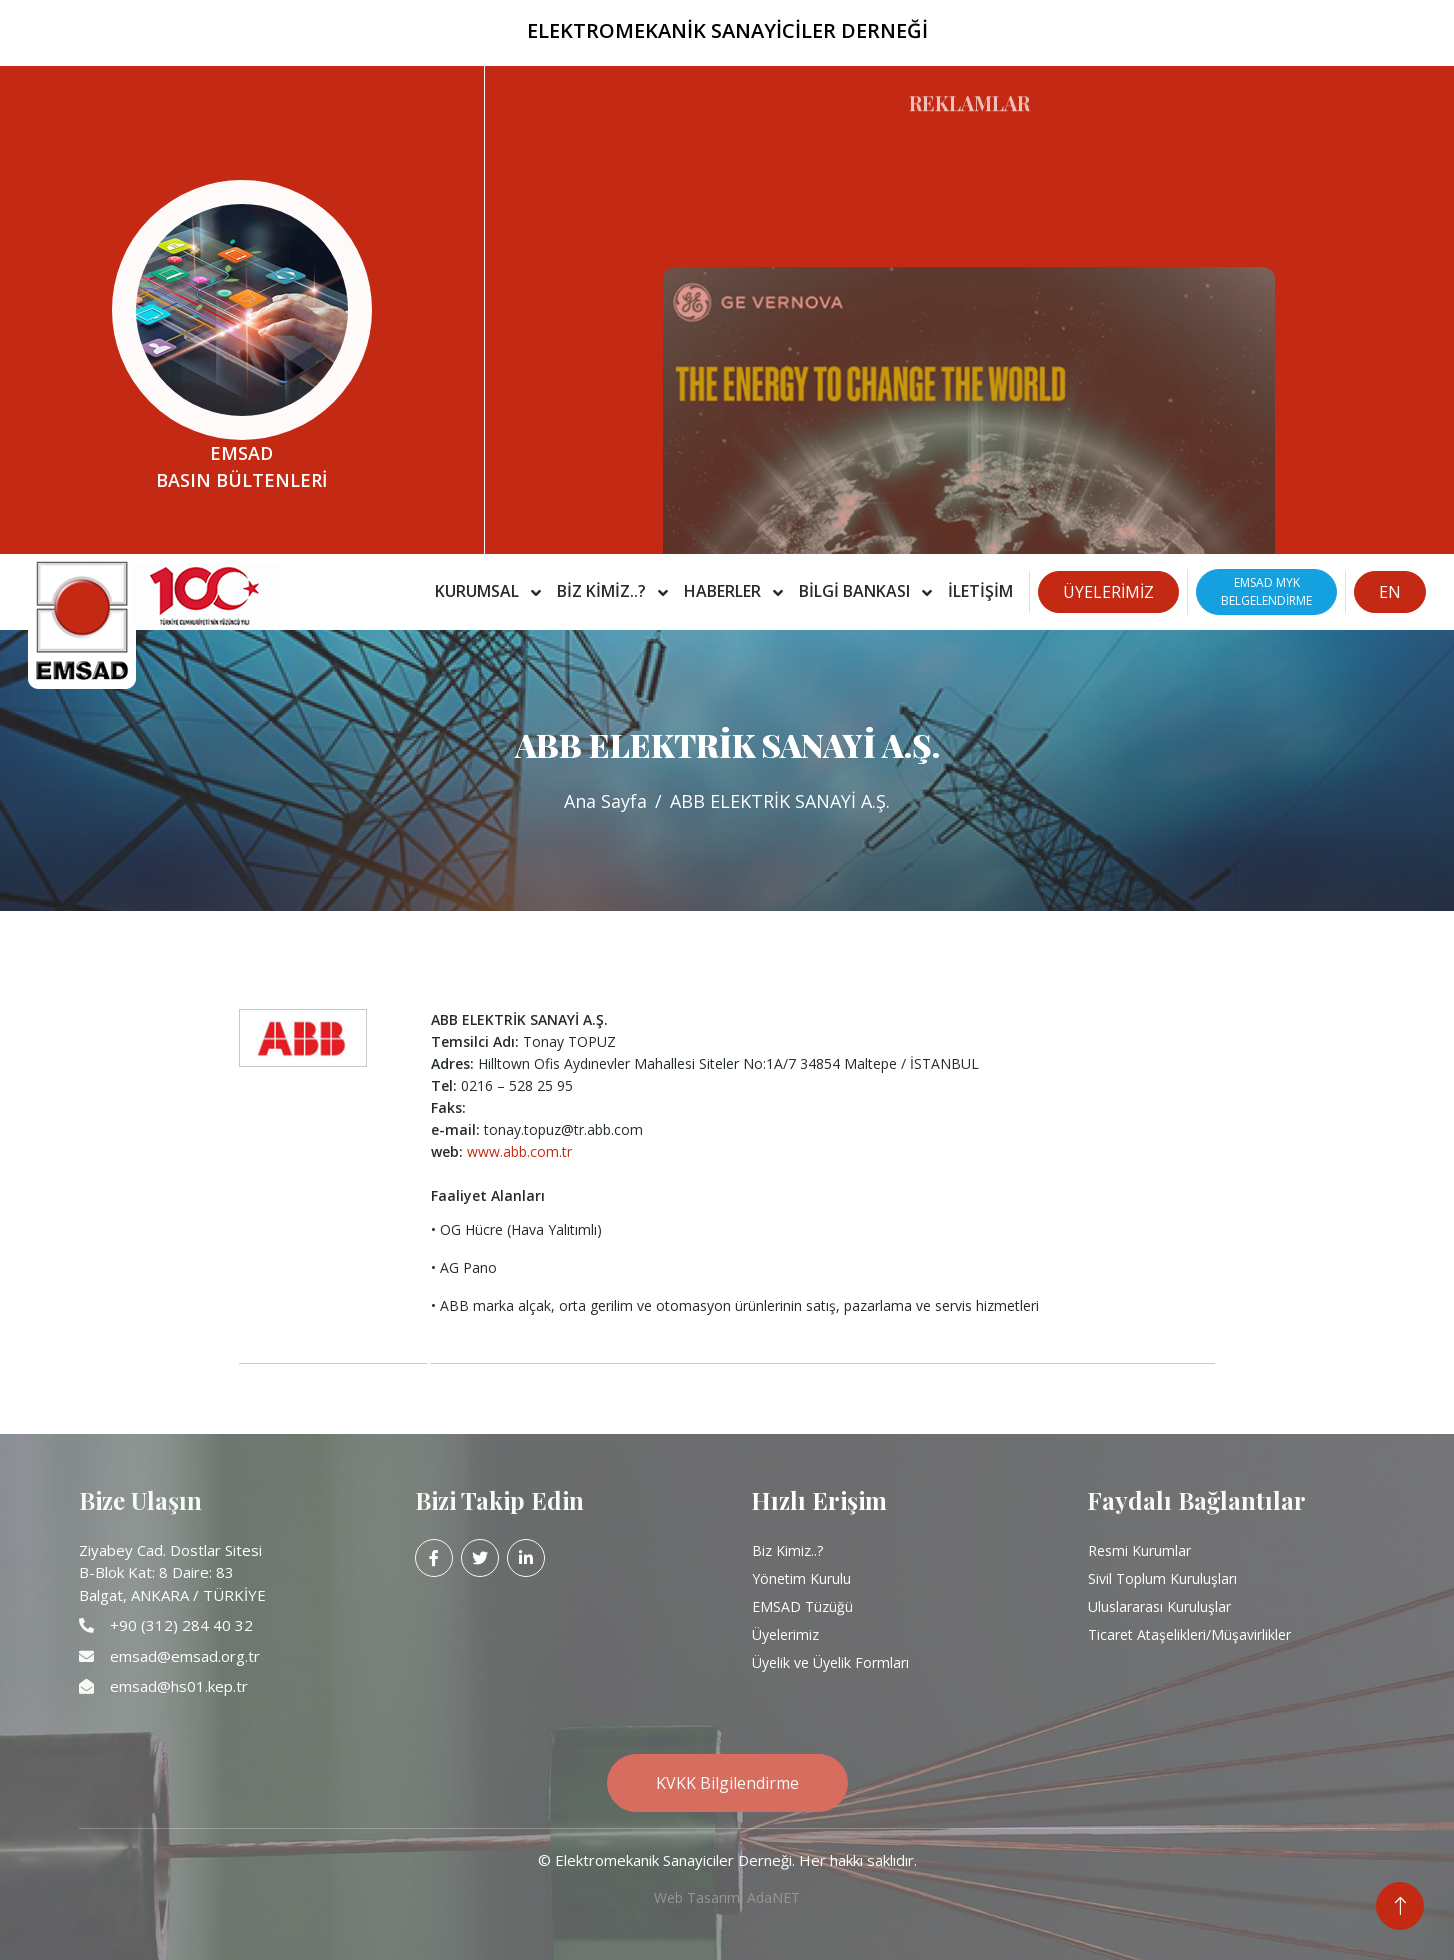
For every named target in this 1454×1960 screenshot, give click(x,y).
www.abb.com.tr (519, 1151)
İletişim (980, 591)
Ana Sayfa (605, 801)
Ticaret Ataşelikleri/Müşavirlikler (1189, 1634)
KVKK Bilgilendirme (727, 1783)
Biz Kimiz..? (787, 1550)
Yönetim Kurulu (801, 1578)
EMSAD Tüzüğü (802, 1606)
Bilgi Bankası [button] (856, 591)
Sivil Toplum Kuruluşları (1162, 1578)
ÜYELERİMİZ (1108, 592)
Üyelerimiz (785, 1634)
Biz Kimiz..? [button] (603, 591)
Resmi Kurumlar (1139, 1550)
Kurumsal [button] (479, 591)
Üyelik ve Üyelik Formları (830, 1662)
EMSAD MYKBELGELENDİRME (1266, 591)
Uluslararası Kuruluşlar (1159, 1606)
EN (1390, 592)
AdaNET (773, 1897)
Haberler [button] (724, 591)
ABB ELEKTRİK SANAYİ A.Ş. (780, 801)
